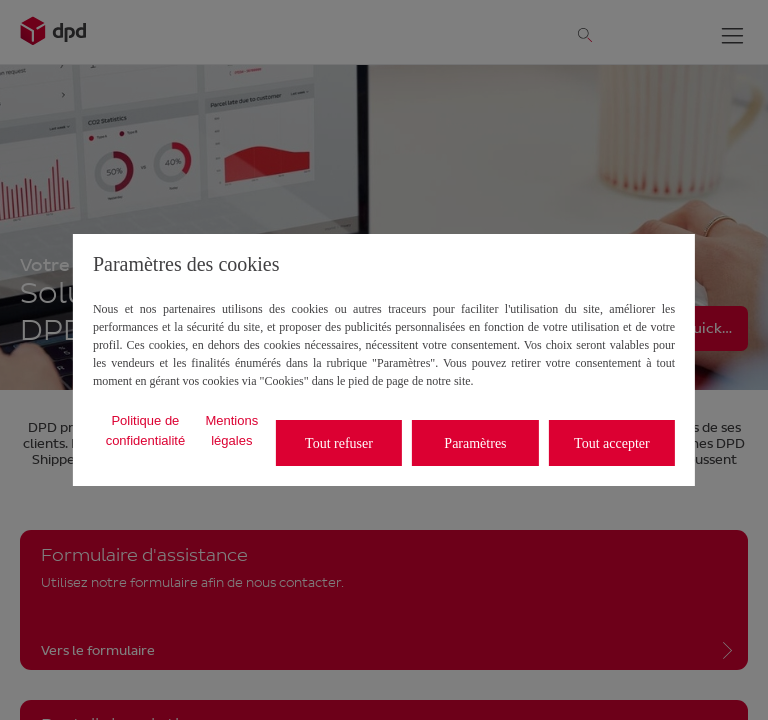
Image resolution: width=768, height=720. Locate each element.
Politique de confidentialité (146, 430)
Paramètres (475, 443)
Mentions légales (231, 430)
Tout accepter (612, 443)
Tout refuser (339, 443)
